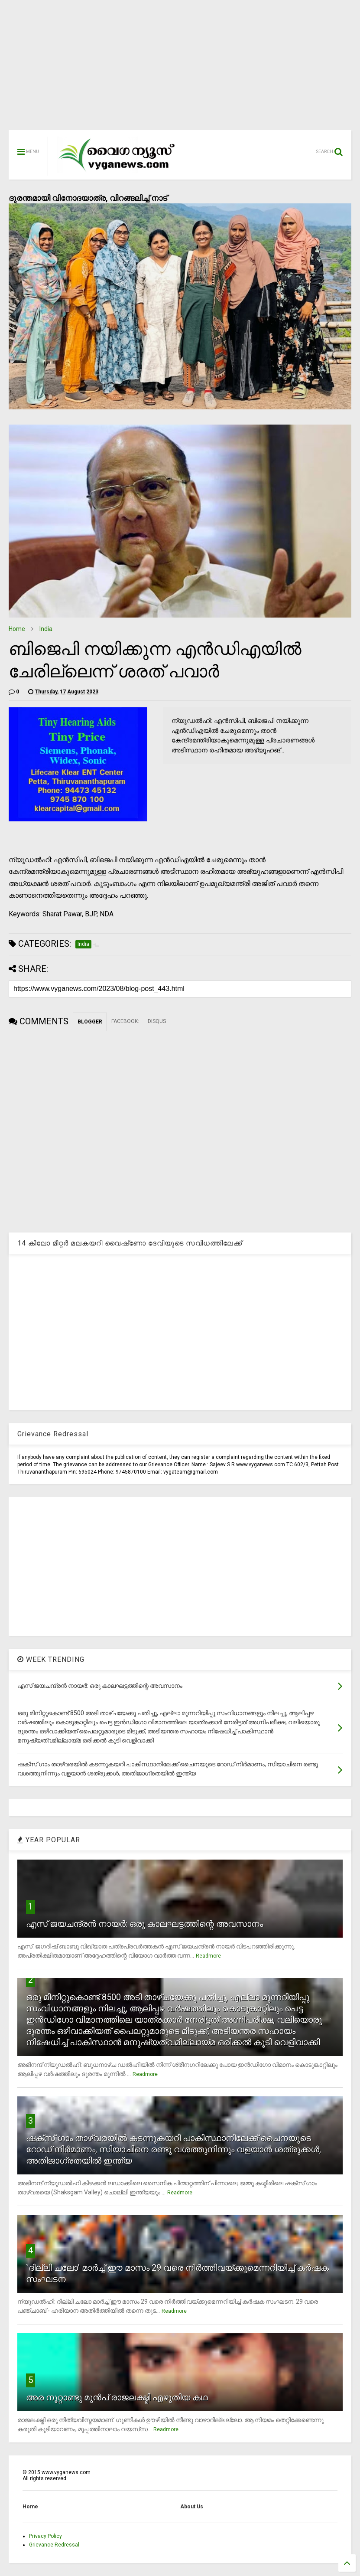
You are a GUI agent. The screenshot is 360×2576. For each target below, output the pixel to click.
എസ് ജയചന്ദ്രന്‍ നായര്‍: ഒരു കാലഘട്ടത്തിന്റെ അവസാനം (144, 1924)
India (45, 628)
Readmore (208, 1956)
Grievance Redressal (54, 2545)
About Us (191, 2507)
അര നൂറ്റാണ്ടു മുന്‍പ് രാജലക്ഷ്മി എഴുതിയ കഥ (117, 2397)
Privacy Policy (45, 2536)
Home (17, 628)
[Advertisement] (180, 69)
